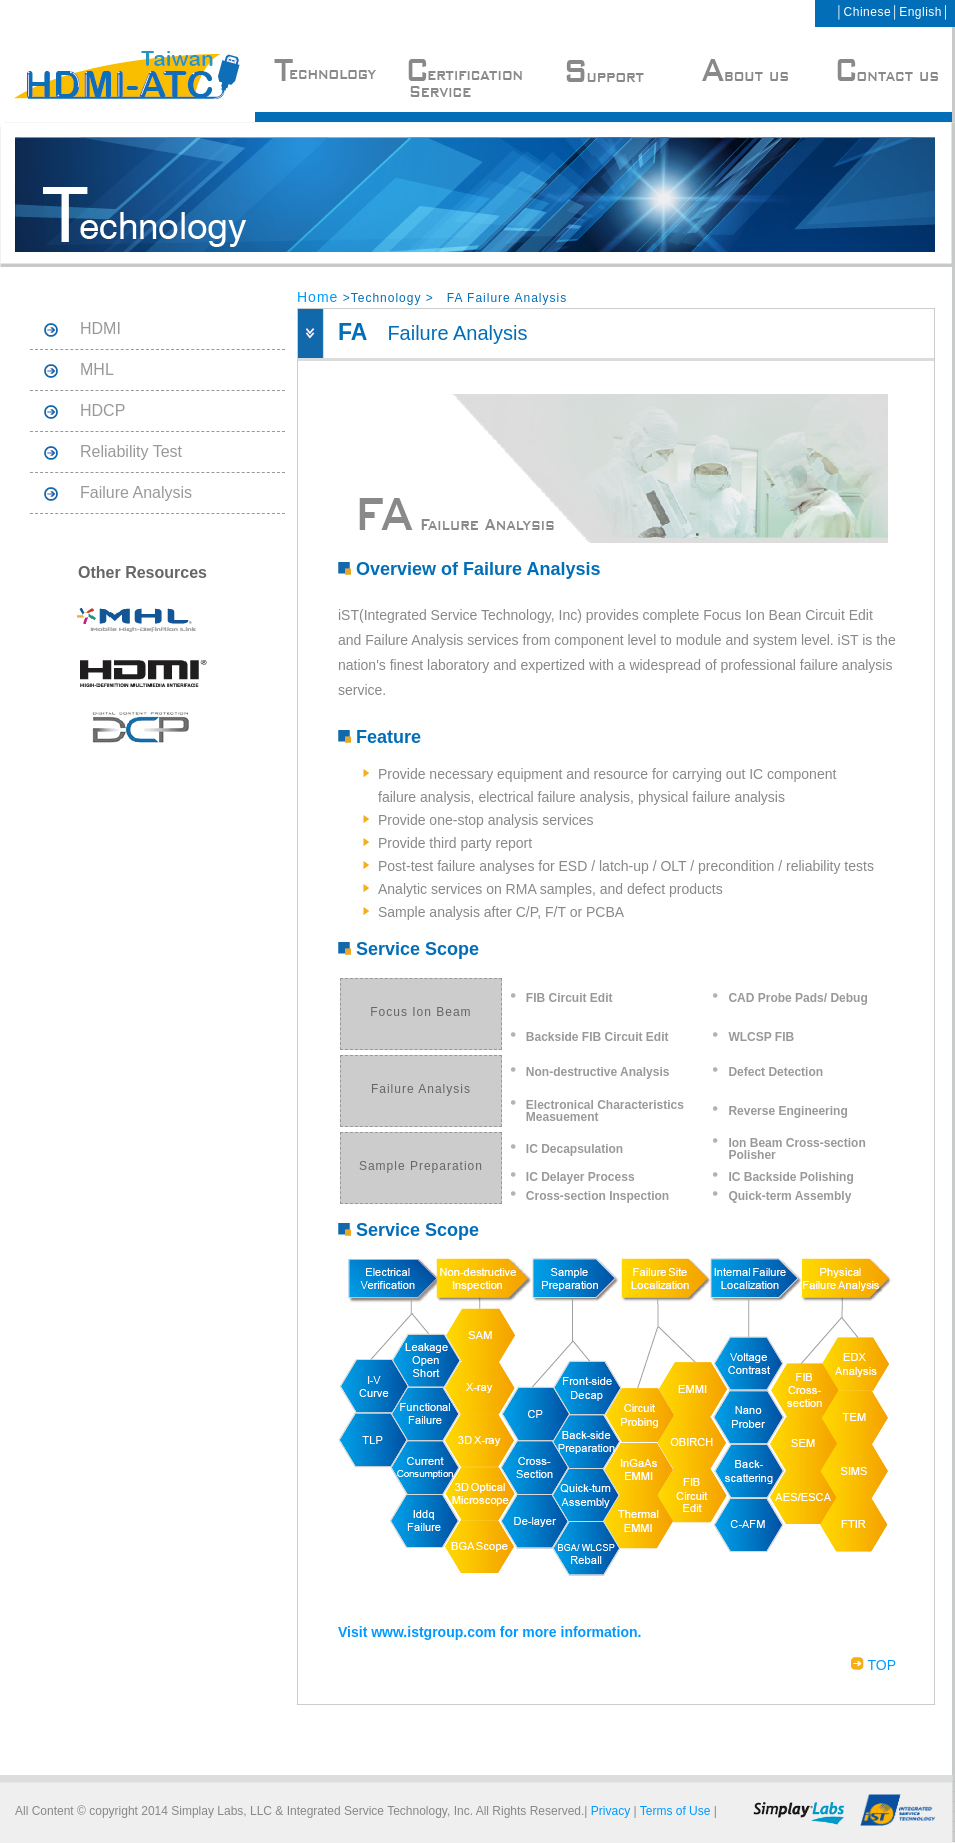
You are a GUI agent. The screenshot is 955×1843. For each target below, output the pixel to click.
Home (317, 297)
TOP (873, 1665)
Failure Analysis (136, 492)
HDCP (102, 410)
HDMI (100, 328)
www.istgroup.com (433, 1632)
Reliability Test (131, 451)
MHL (97, 369)
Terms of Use (675, 1811)
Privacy (610, 1811)
